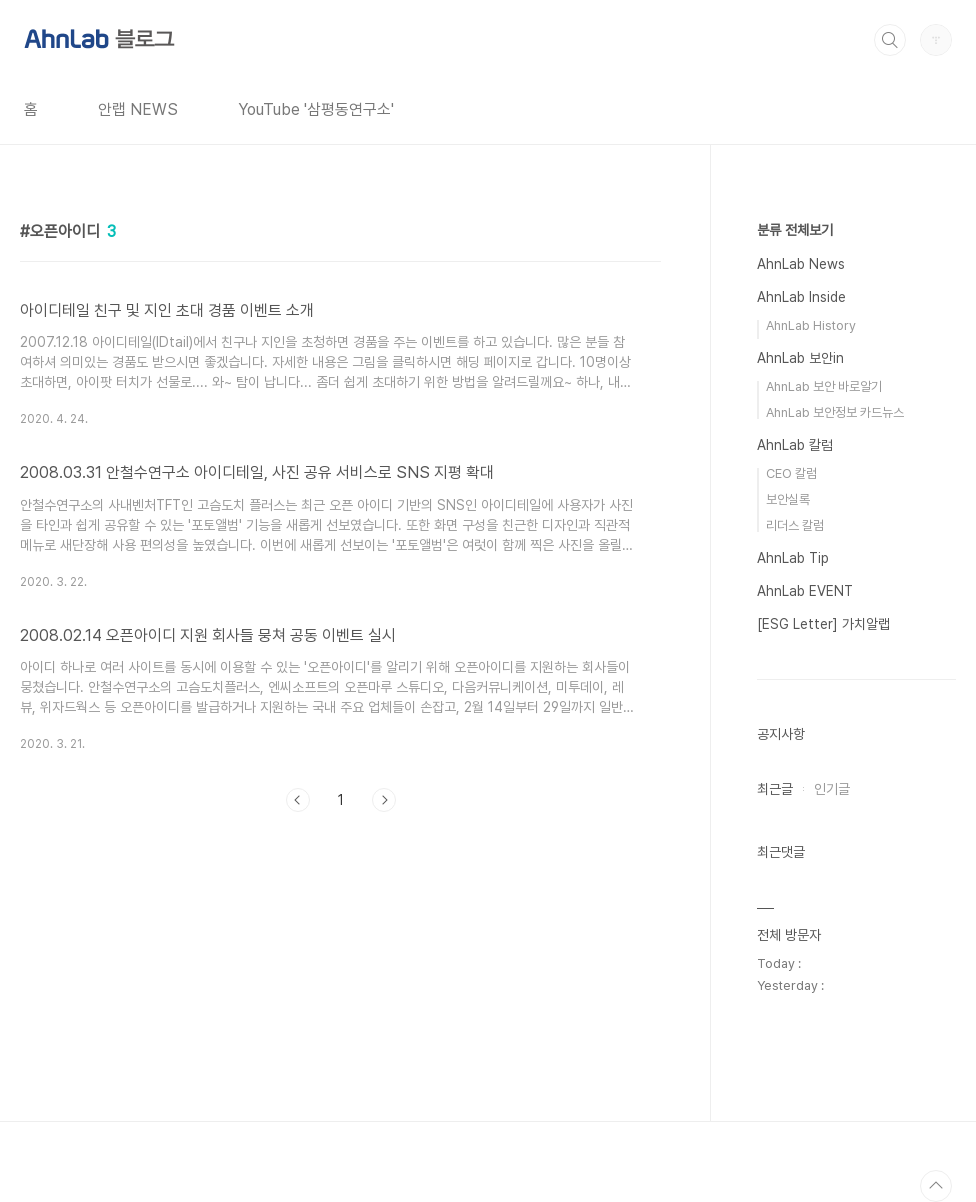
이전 (298, 800)
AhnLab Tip (793, 558)
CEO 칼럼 (791, 473)
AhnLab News (801, 264)
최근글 (775, 789)
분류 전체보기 (795, 230)
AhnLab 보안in (800, 358)
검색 (890, 40)
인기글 (832, 789)
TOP (936, 1186)
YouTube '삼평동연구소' (316, 109)
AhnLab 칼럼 (795, 445)
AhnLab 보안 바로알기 (824, 386)
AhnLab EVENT (805, 591)
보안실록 (788, 499)
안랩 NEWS (138, 109)
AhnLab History (811, 325)
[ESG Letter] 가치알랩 (823, 624)
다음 (384, 800)
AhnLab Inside (801, 297)
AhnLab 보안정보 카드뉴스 (835, 412)
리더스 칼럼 (795, 525)
